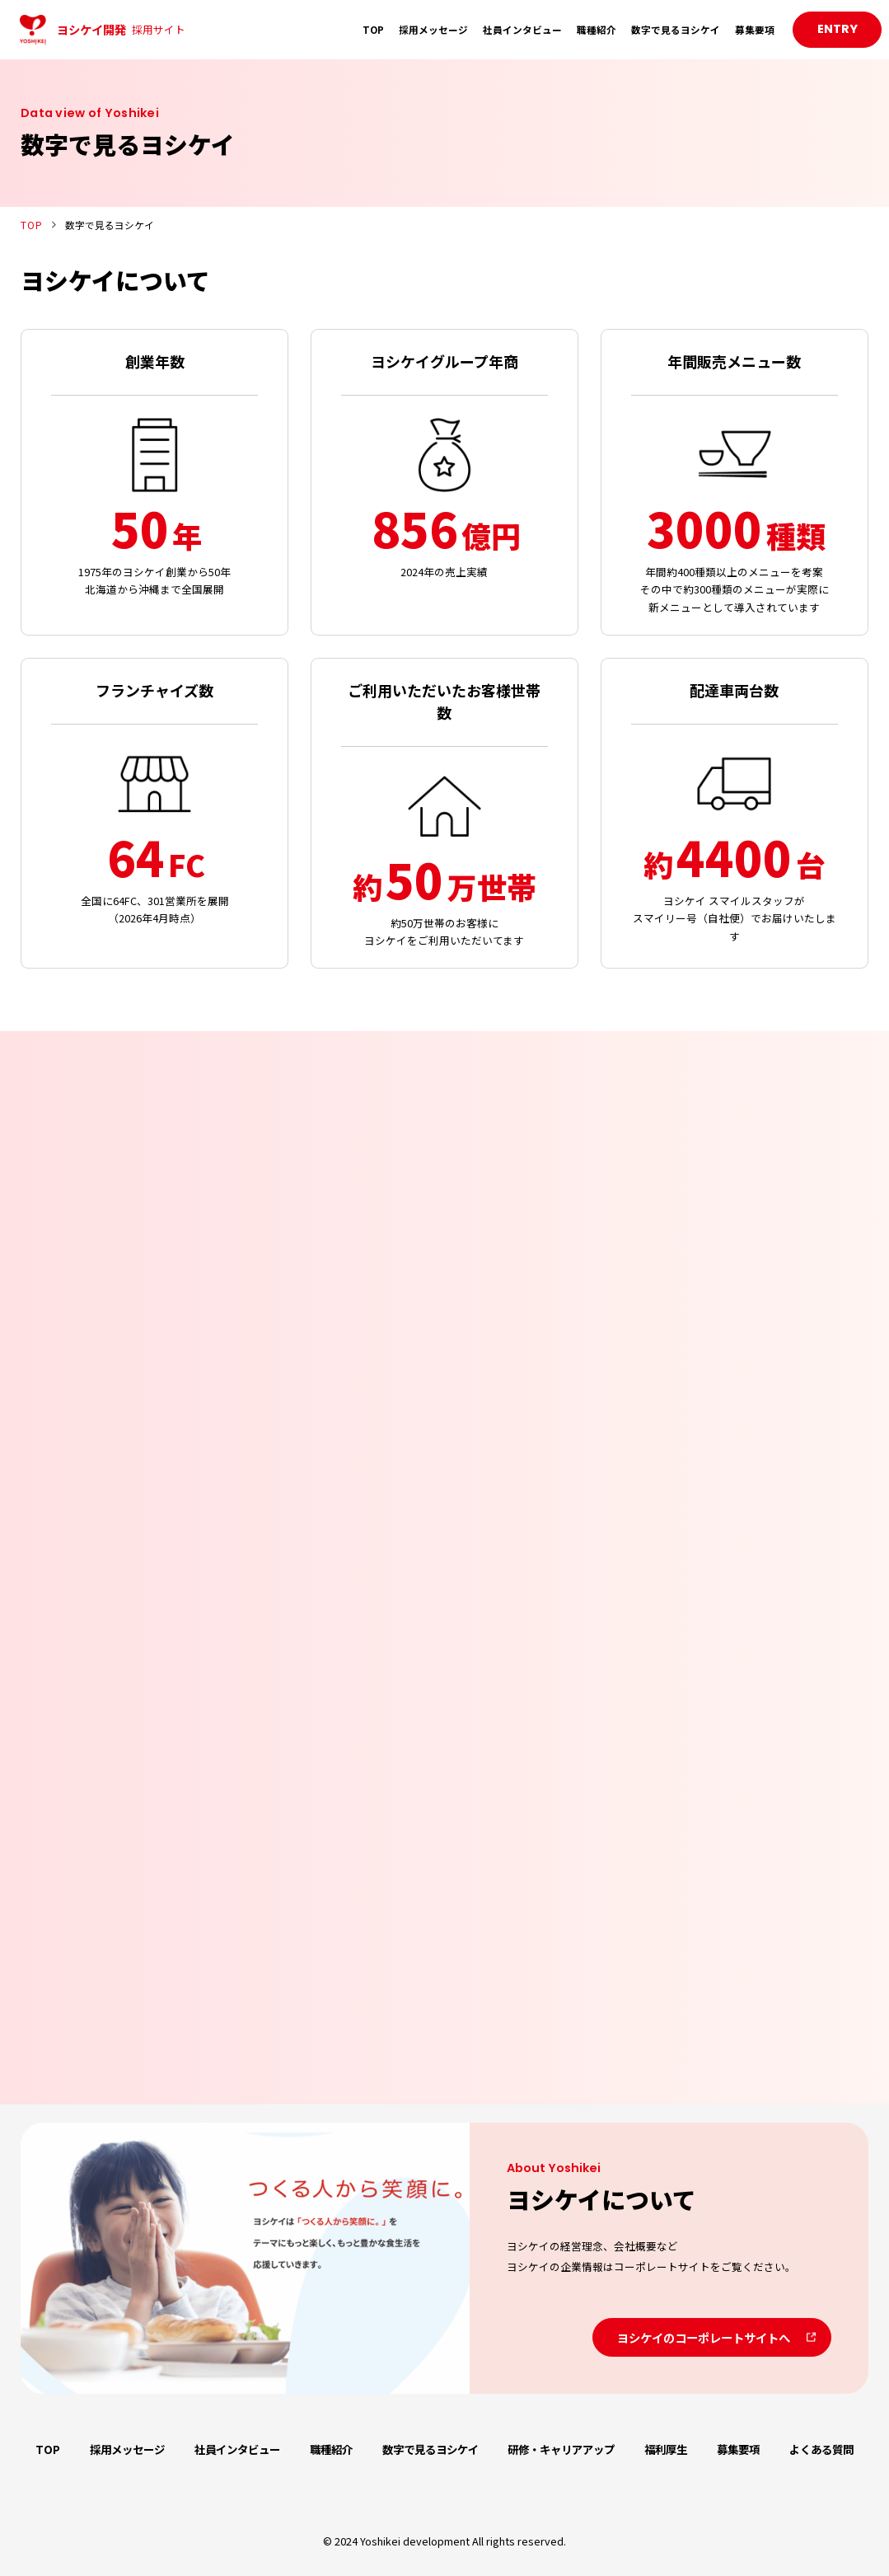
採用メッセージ (433, 29)
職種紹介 (596, 29)
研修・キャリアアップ (561, 2449)
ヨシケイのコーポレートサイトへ (703, 2337)
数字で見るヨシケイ (675, 29)
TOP (373, 29)
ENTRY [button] (837, 29)
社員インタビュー (522, 29)
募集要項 (754, 29)
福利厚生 (665, 2449)
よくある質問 (821, 2449)
